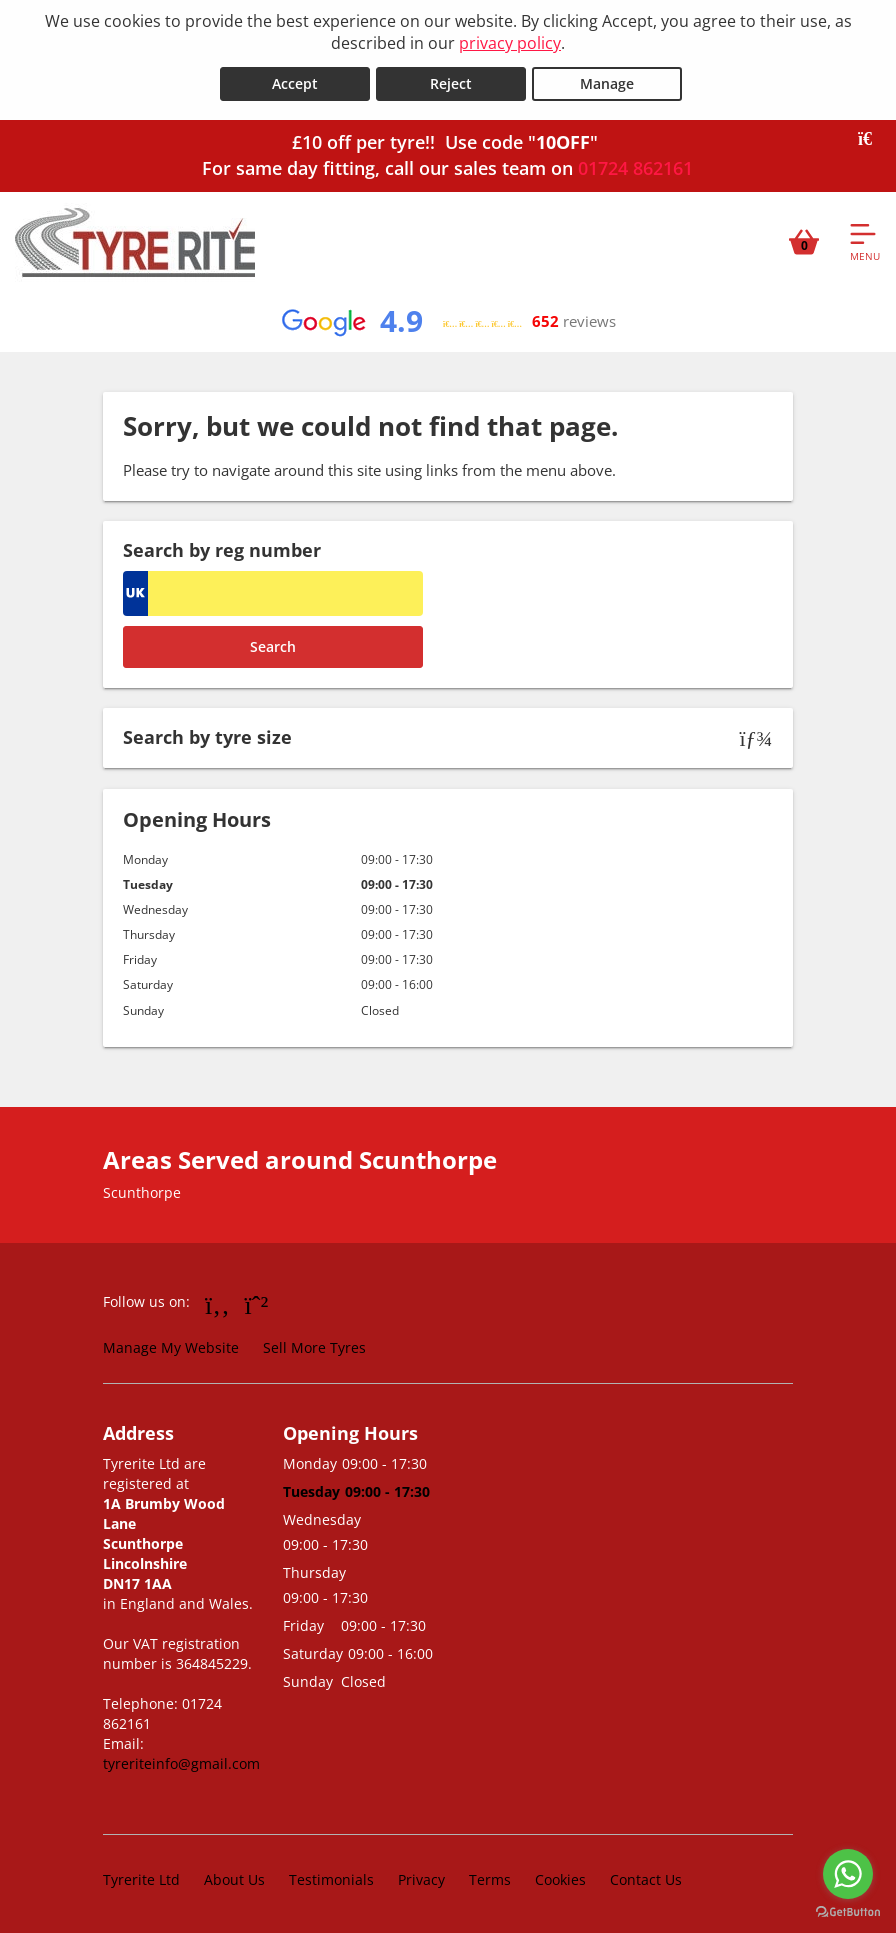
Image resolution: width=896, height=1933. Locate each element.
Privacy (421, 1877)
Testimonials (331, 1877)
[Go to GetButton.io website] (848, 1912)
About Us (234, 1877)
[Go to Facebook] (217, 1302)
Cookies (560, 1877)
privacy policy (510, 43)
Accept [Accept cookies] (295, 81)
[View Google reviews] (448, 319)
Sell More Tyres (314, 1345)
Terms (490, 1877)
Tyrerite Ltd (141, 1877)
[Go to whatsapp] (848, 1874)
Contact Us (646, 1877)
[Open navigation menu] (865, 239)
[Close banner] (872, 137)
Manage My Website (171, 1345)
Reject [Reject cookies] (451, 81)
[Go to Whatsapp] (257, 1302)
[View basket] (804, 239)
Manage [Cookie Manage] (607, 81)
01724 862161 (635, 166)
